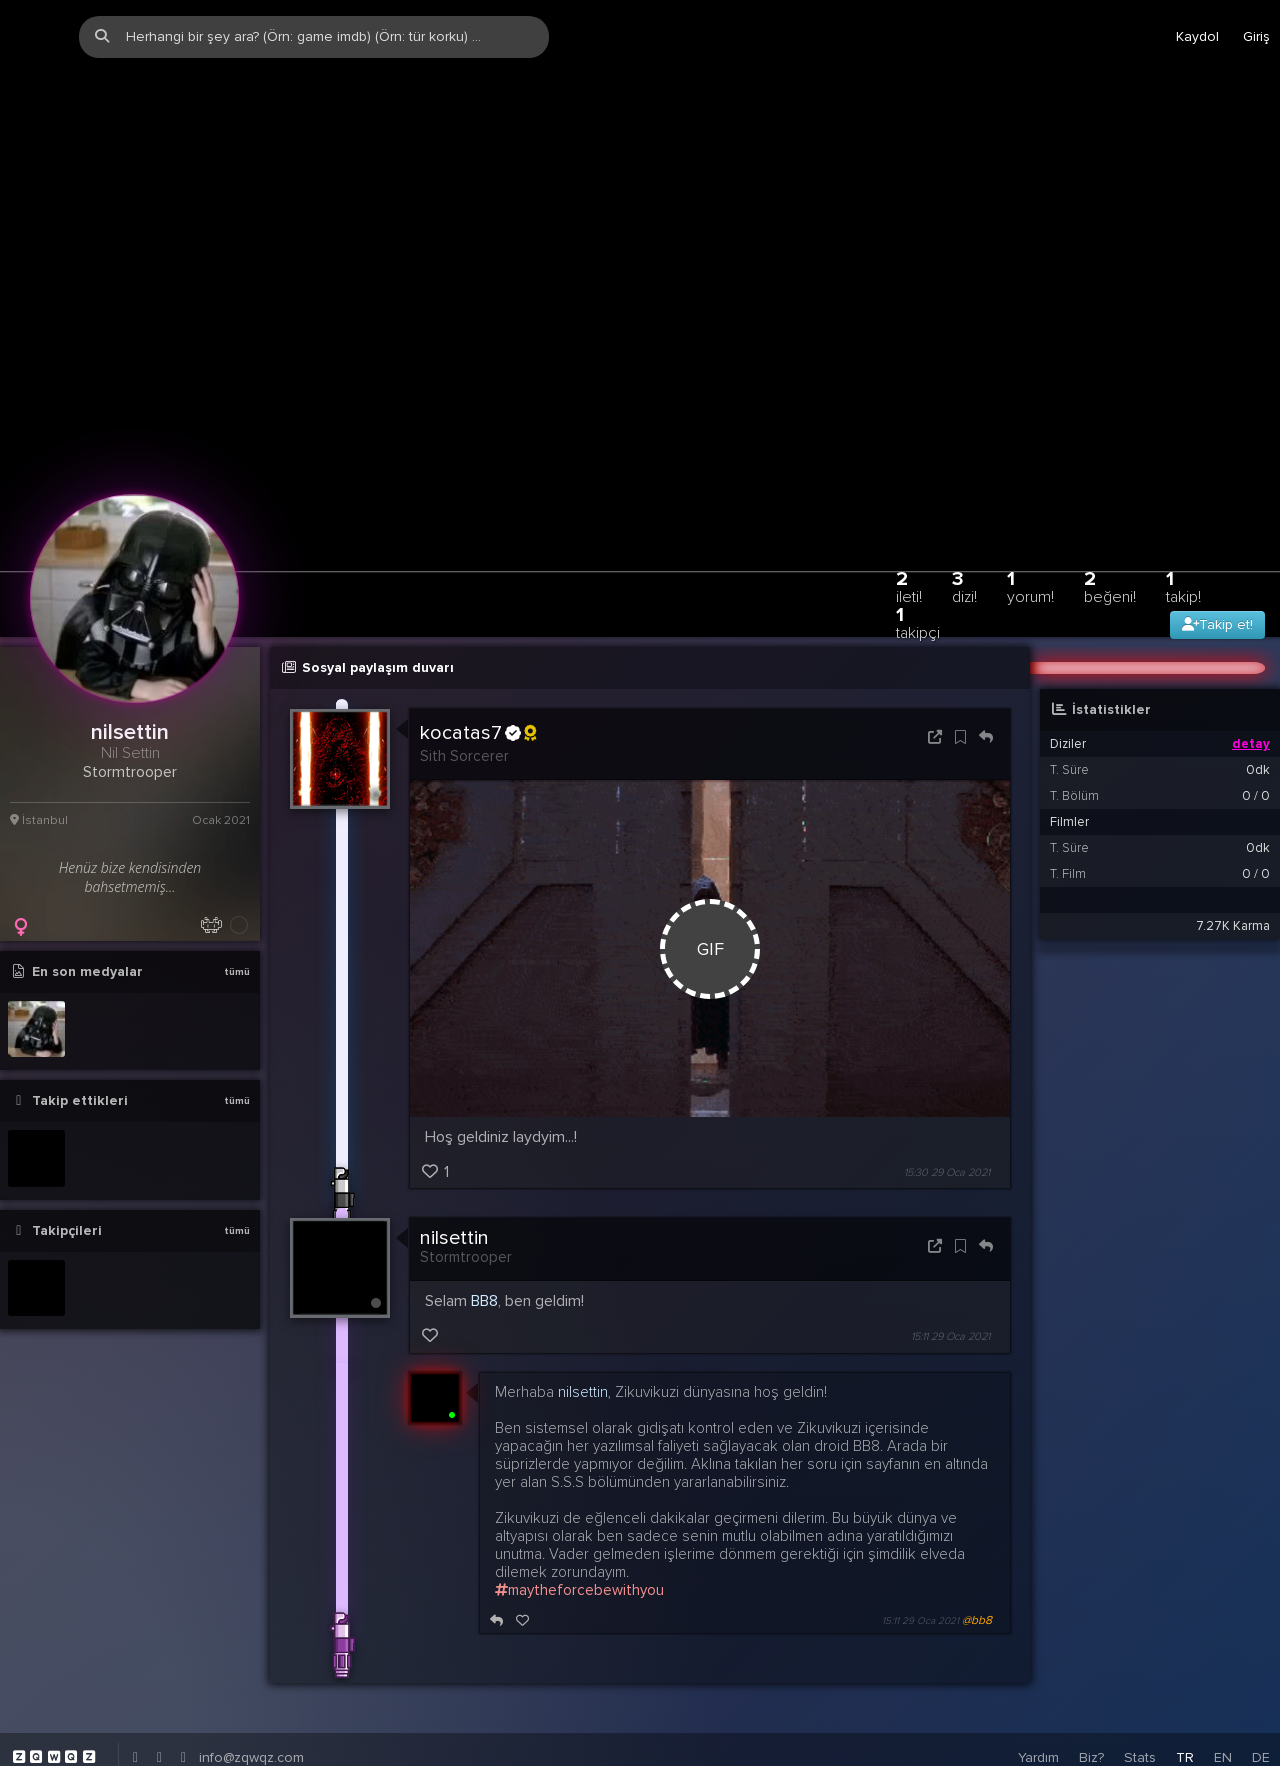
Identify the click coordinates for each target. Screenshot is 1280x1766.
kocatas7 (478, 653)
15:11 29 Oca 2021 (950, 1256)
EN (1223, 1676)
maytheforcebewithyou (579, 1509)
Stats (1140, 1676)
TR (1185, 1676)
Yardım (1038, 1676)
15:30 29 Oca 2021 (947, 1092)
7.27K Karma (1233, 846)
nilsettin (454, 1158)
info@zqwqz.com (251, 1676)
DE (1261, 1676)
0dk (1258, 690)
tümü (237, 892)
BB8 (484, 1221)
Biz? (1091, 1676)
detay (1251, 664)
